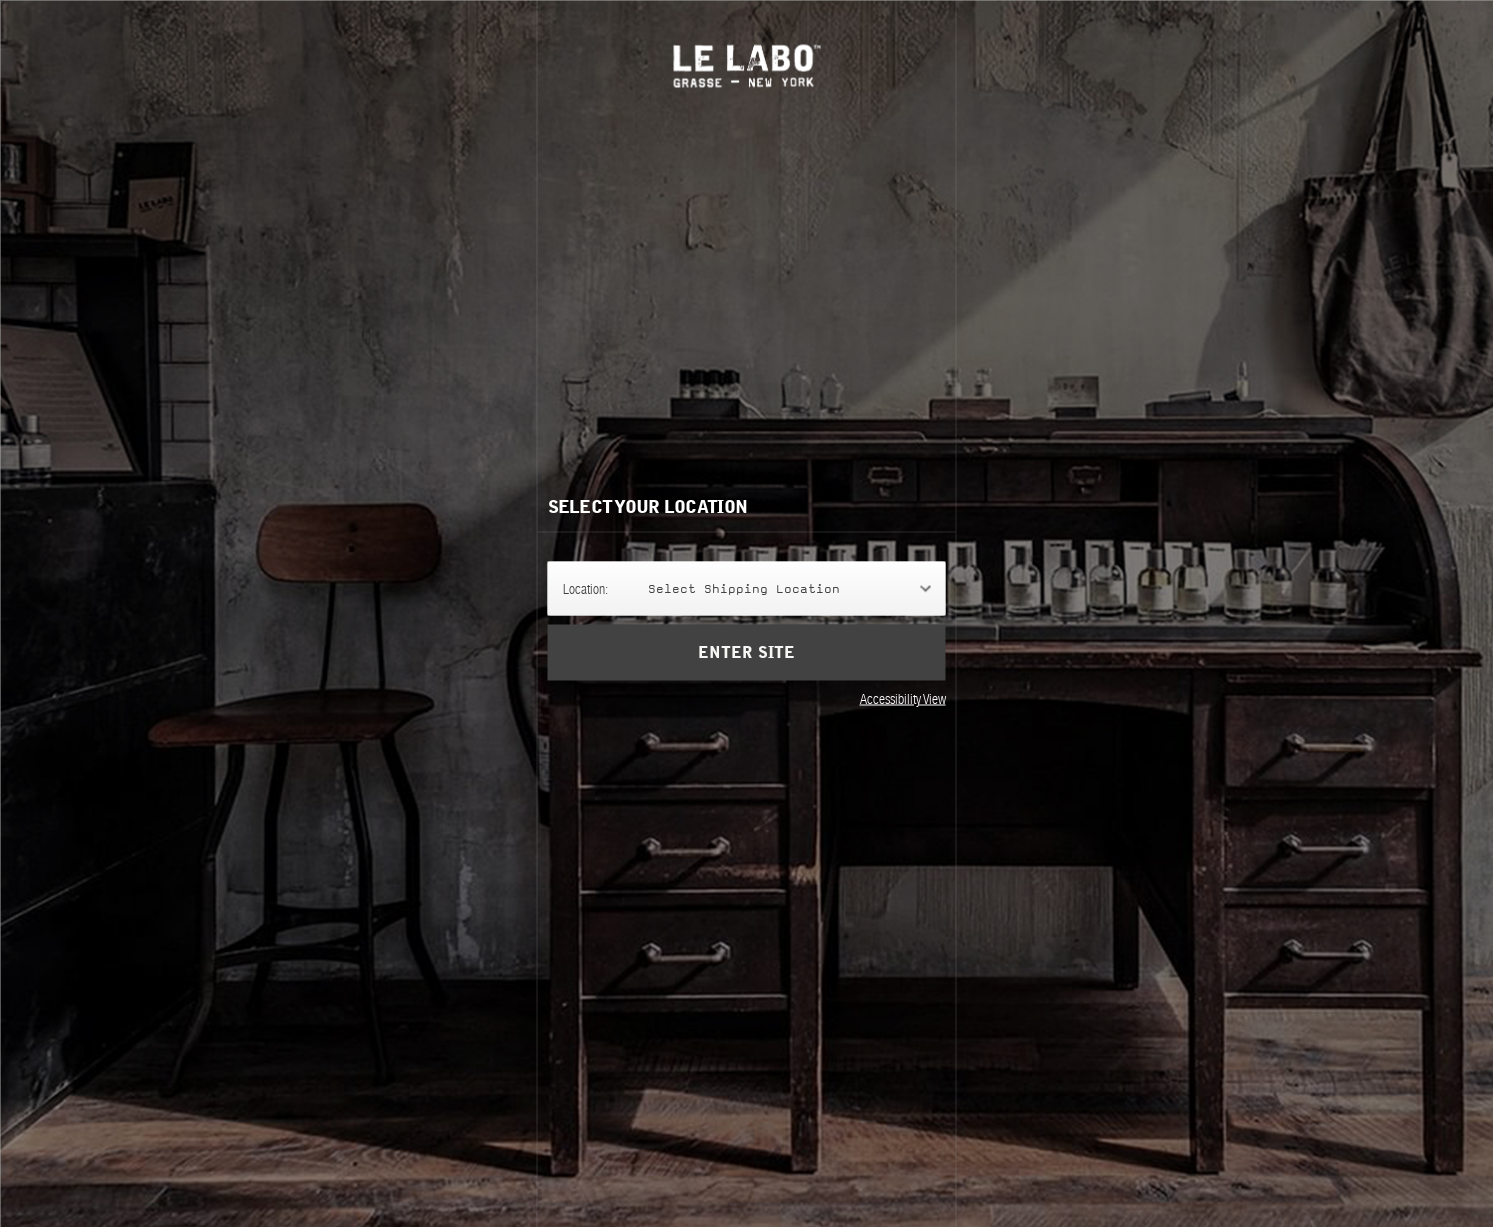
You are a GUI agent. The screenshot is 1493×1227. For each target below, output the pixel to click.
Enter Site (746, 653)
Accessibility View (903, 699)
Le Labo (746, 65)
